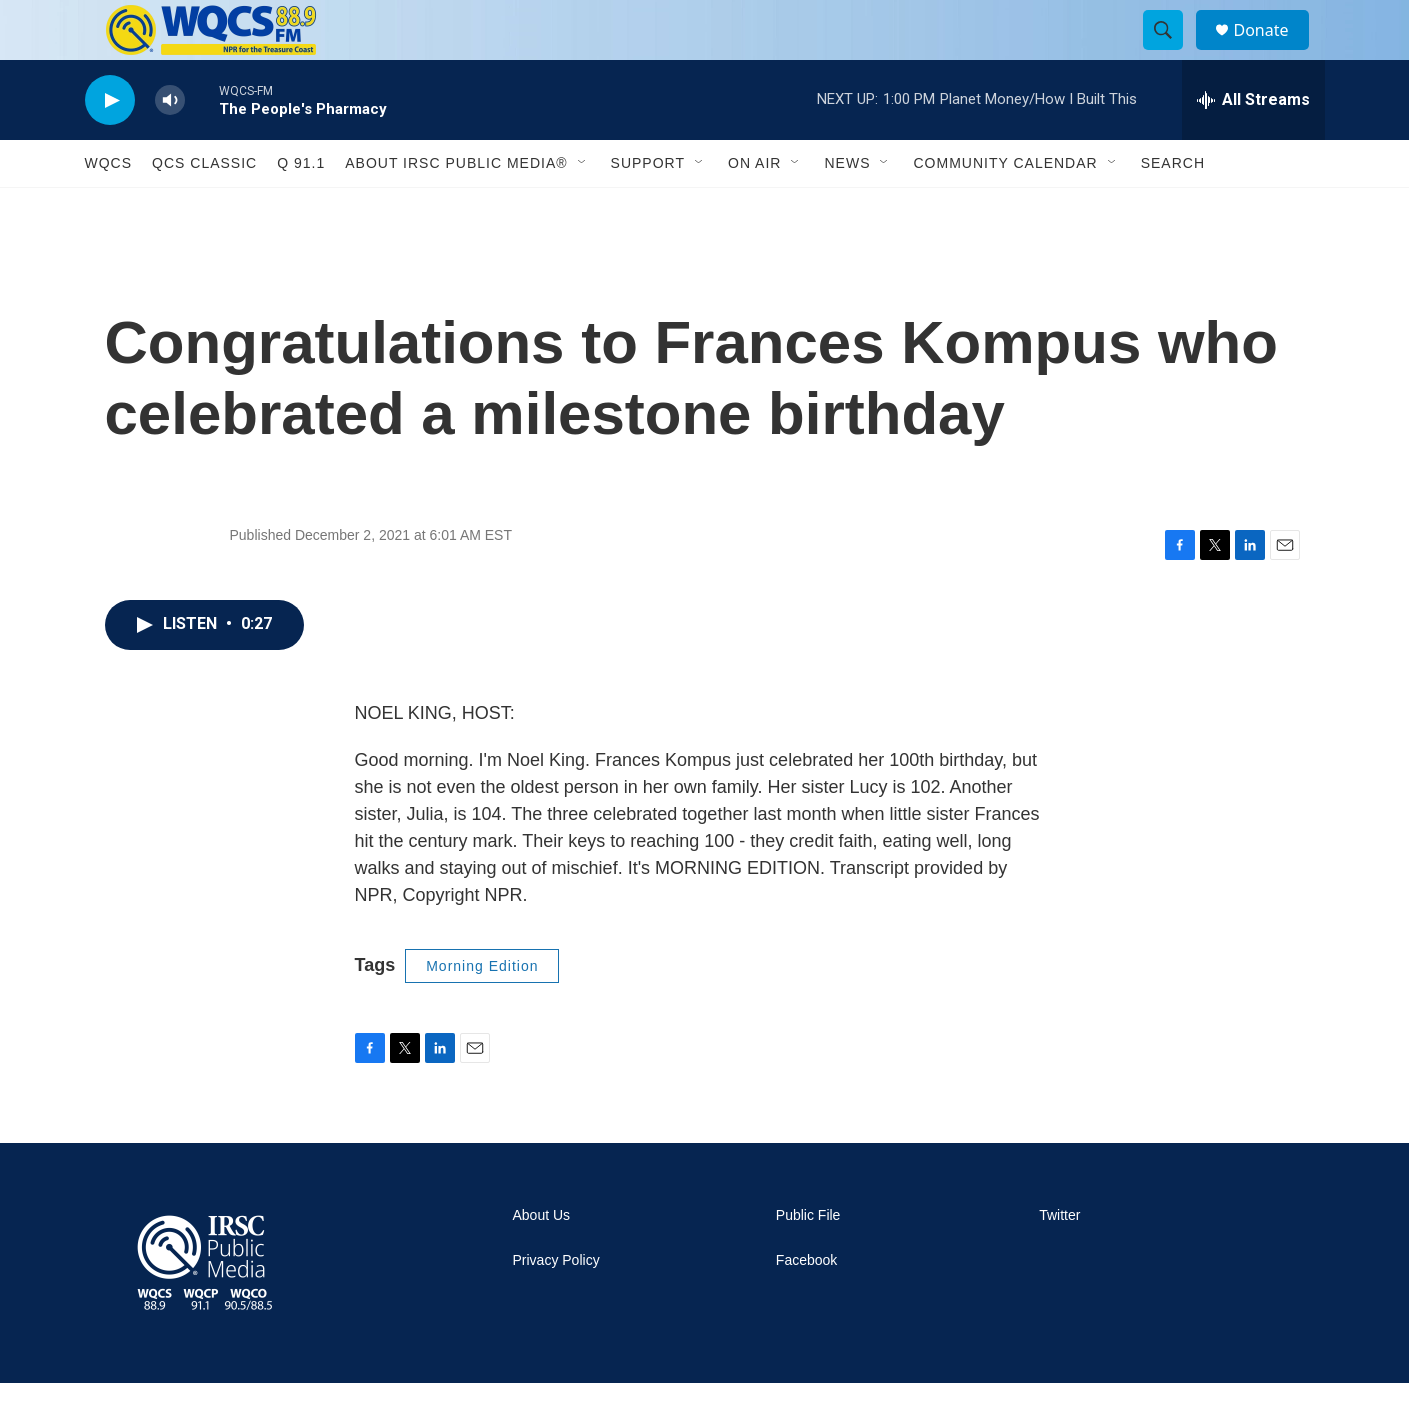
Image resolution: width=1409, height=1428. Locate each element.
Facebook (806, 1305)
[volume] (170, 145)
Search (1173, 208)
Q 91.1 (301, 208)
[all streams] (1253, 145)
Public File (808, 1260)
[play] (110, 145)
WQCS (109, 208)
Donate (1274, 52)
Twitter (1059, 1260)
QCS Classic (204, 208)
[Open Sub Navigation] (583, 208)
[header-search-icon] (1173, 53)
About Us (542, 1260)
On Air (754, 208)
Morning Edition (482, 1011)
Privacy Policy (556, 1305)
